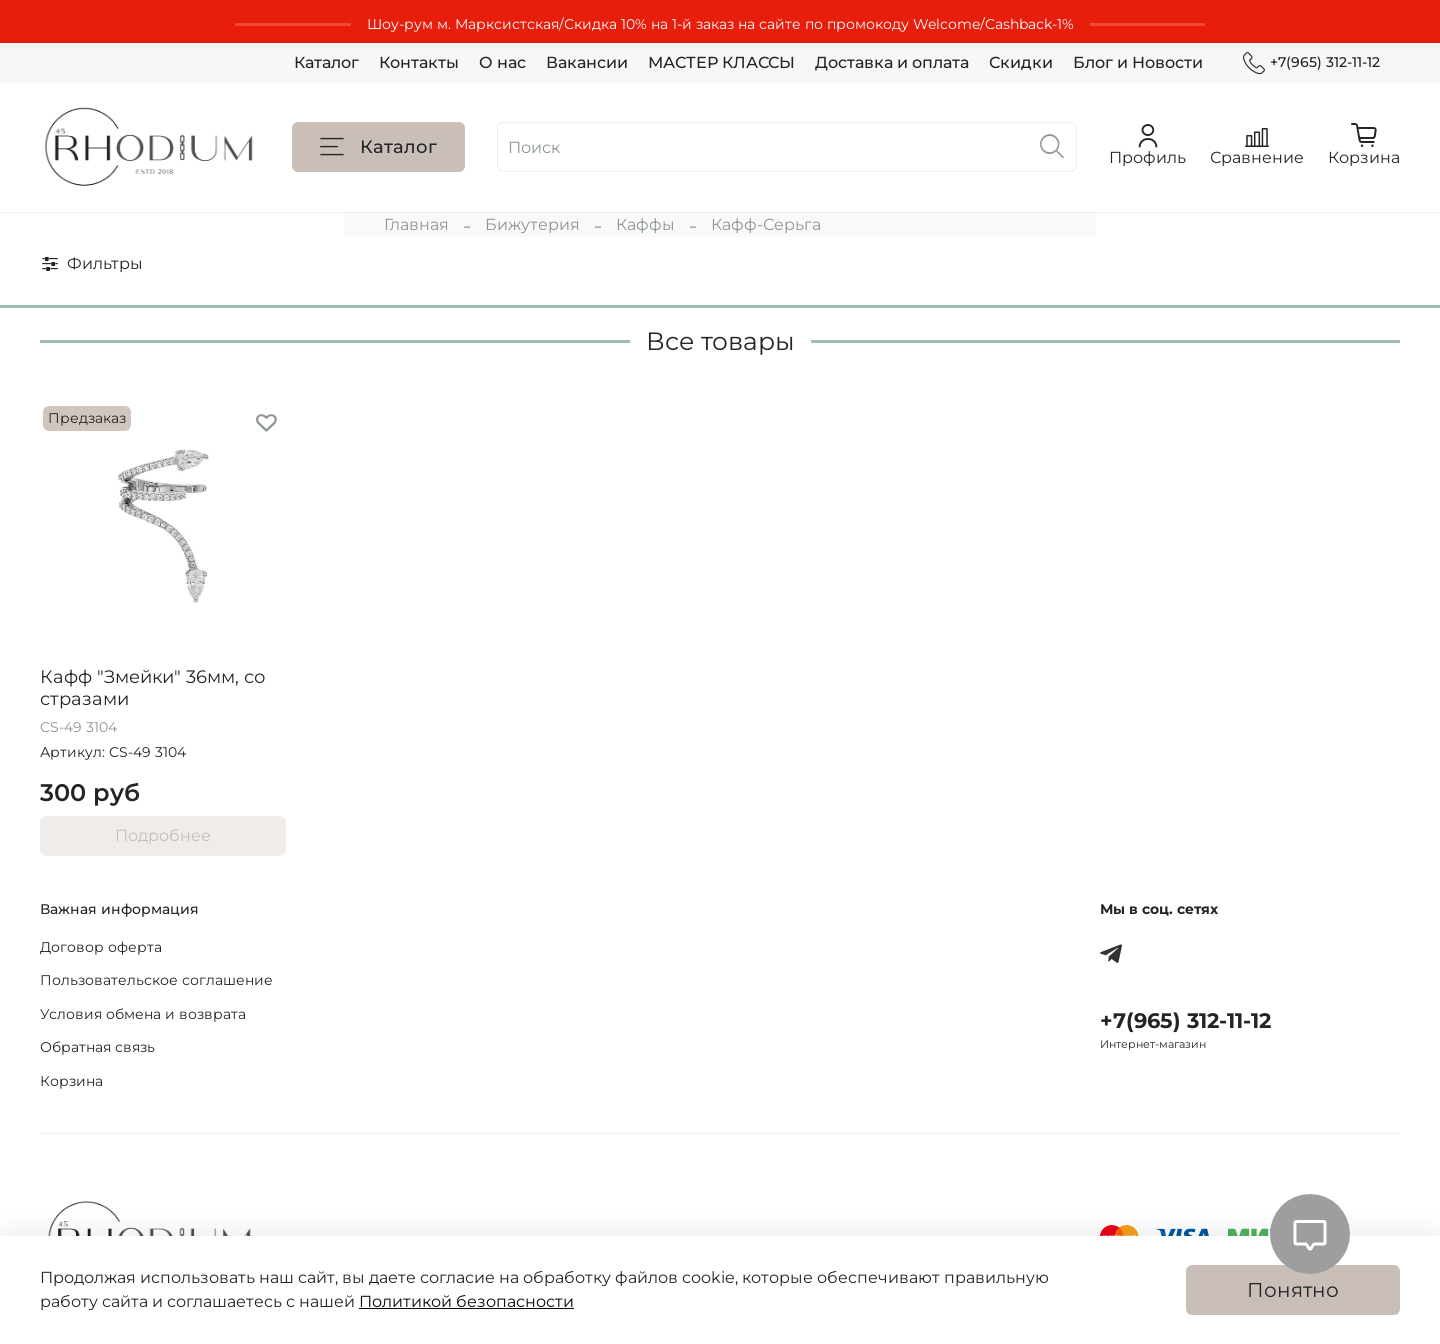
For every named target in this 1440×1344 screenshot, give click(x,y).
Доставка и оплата (892, 62)
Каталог (326, 62)
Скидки (1021, 62)
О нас (502, 62)
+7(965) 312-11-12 (1311, 62)
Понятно (1293, 1290)
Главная (416, 224)
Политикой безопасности (466, 1301)
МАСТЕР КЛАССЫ (721, 62)
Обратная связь (97, 1047)
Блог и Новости (1138, 62)
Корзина (71, 1081)
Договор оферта (101, 947)
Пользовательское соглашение (156, 980)
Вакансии (587, 62)
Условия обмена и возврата (143, 1014)
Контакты (419, 62)
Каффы (645, 224)
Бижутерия (532, 224)
